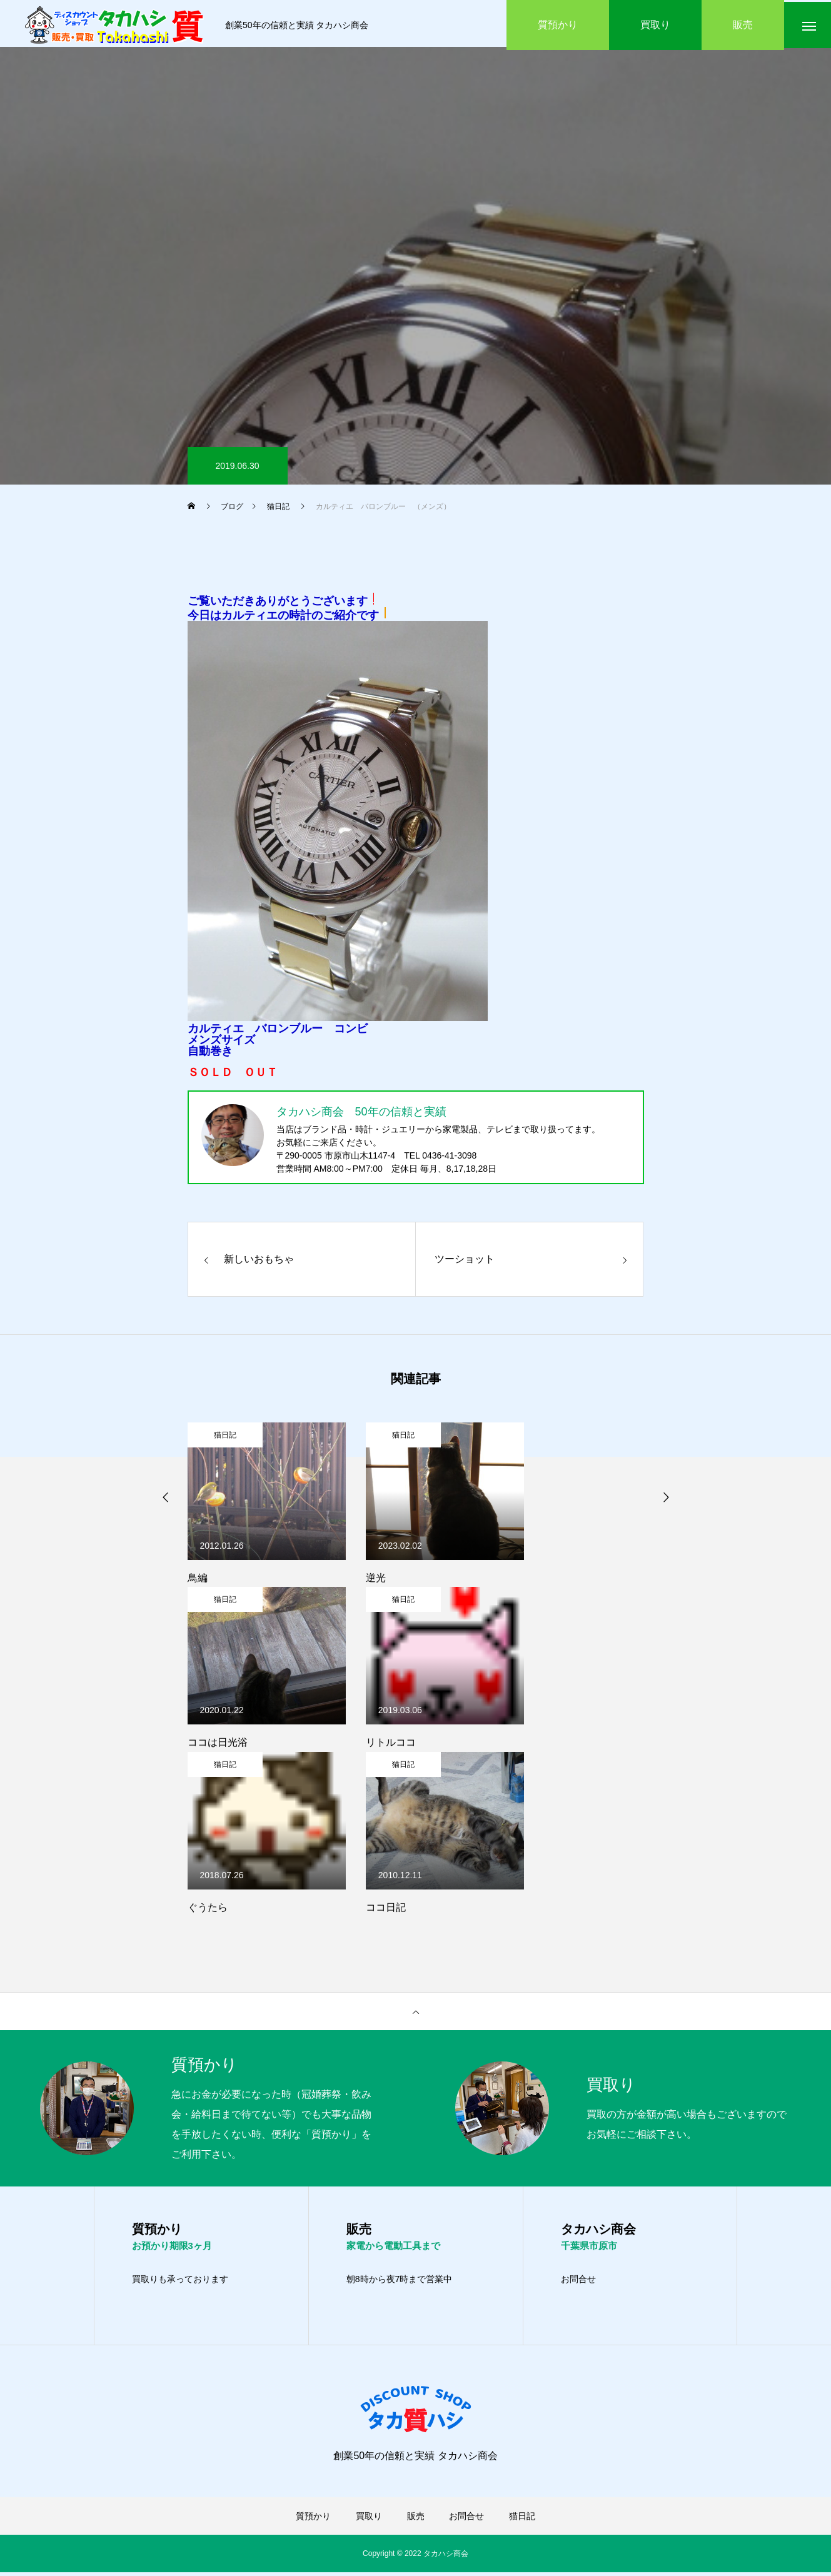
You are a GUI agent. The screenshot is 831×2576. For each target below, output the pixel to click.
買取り (369, 2520)
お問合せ (578, 2282)
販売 (416, 2520)
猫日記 (225, 1438)
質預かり (313, 2520)
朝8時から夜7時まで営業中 (399, 2282)
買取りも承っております (180, 2282)
